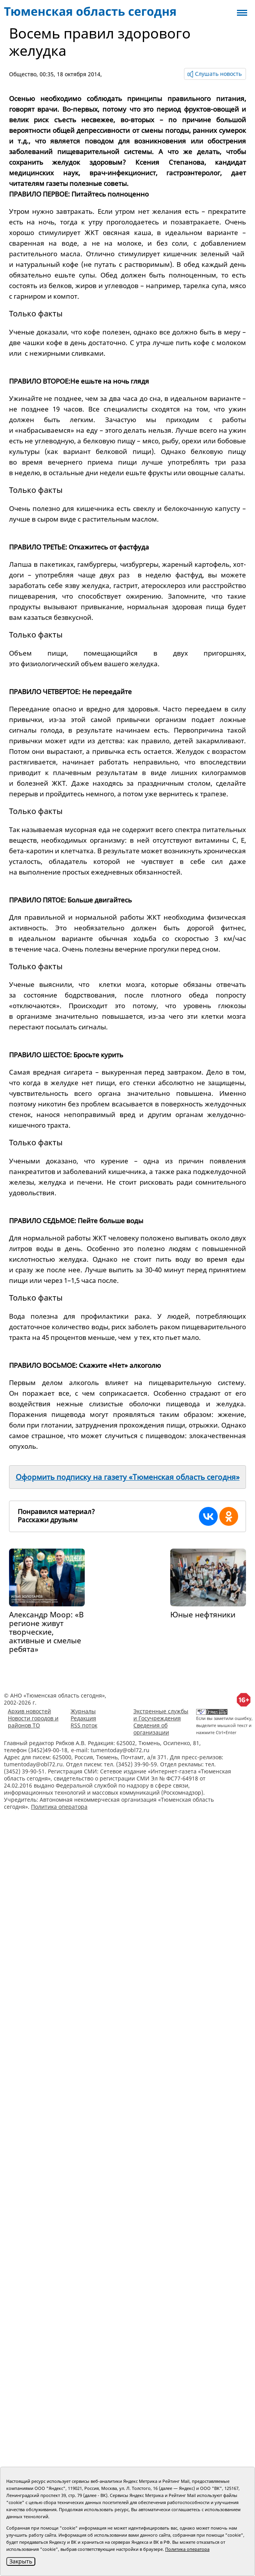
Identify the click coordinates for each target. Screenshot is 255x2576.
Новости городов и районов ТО (33, 1721)
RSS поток (84, 1725)
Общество (22, 74)
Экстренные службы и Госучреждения (160, 1714)
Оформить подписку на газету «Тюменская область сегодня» (128, 1477)
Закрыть (20, 2561)
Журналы (83, 1711)
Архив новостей (29, 1711)
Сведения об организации (151, 1729)
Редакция (83, 1718)
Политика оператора (59, 1806)
